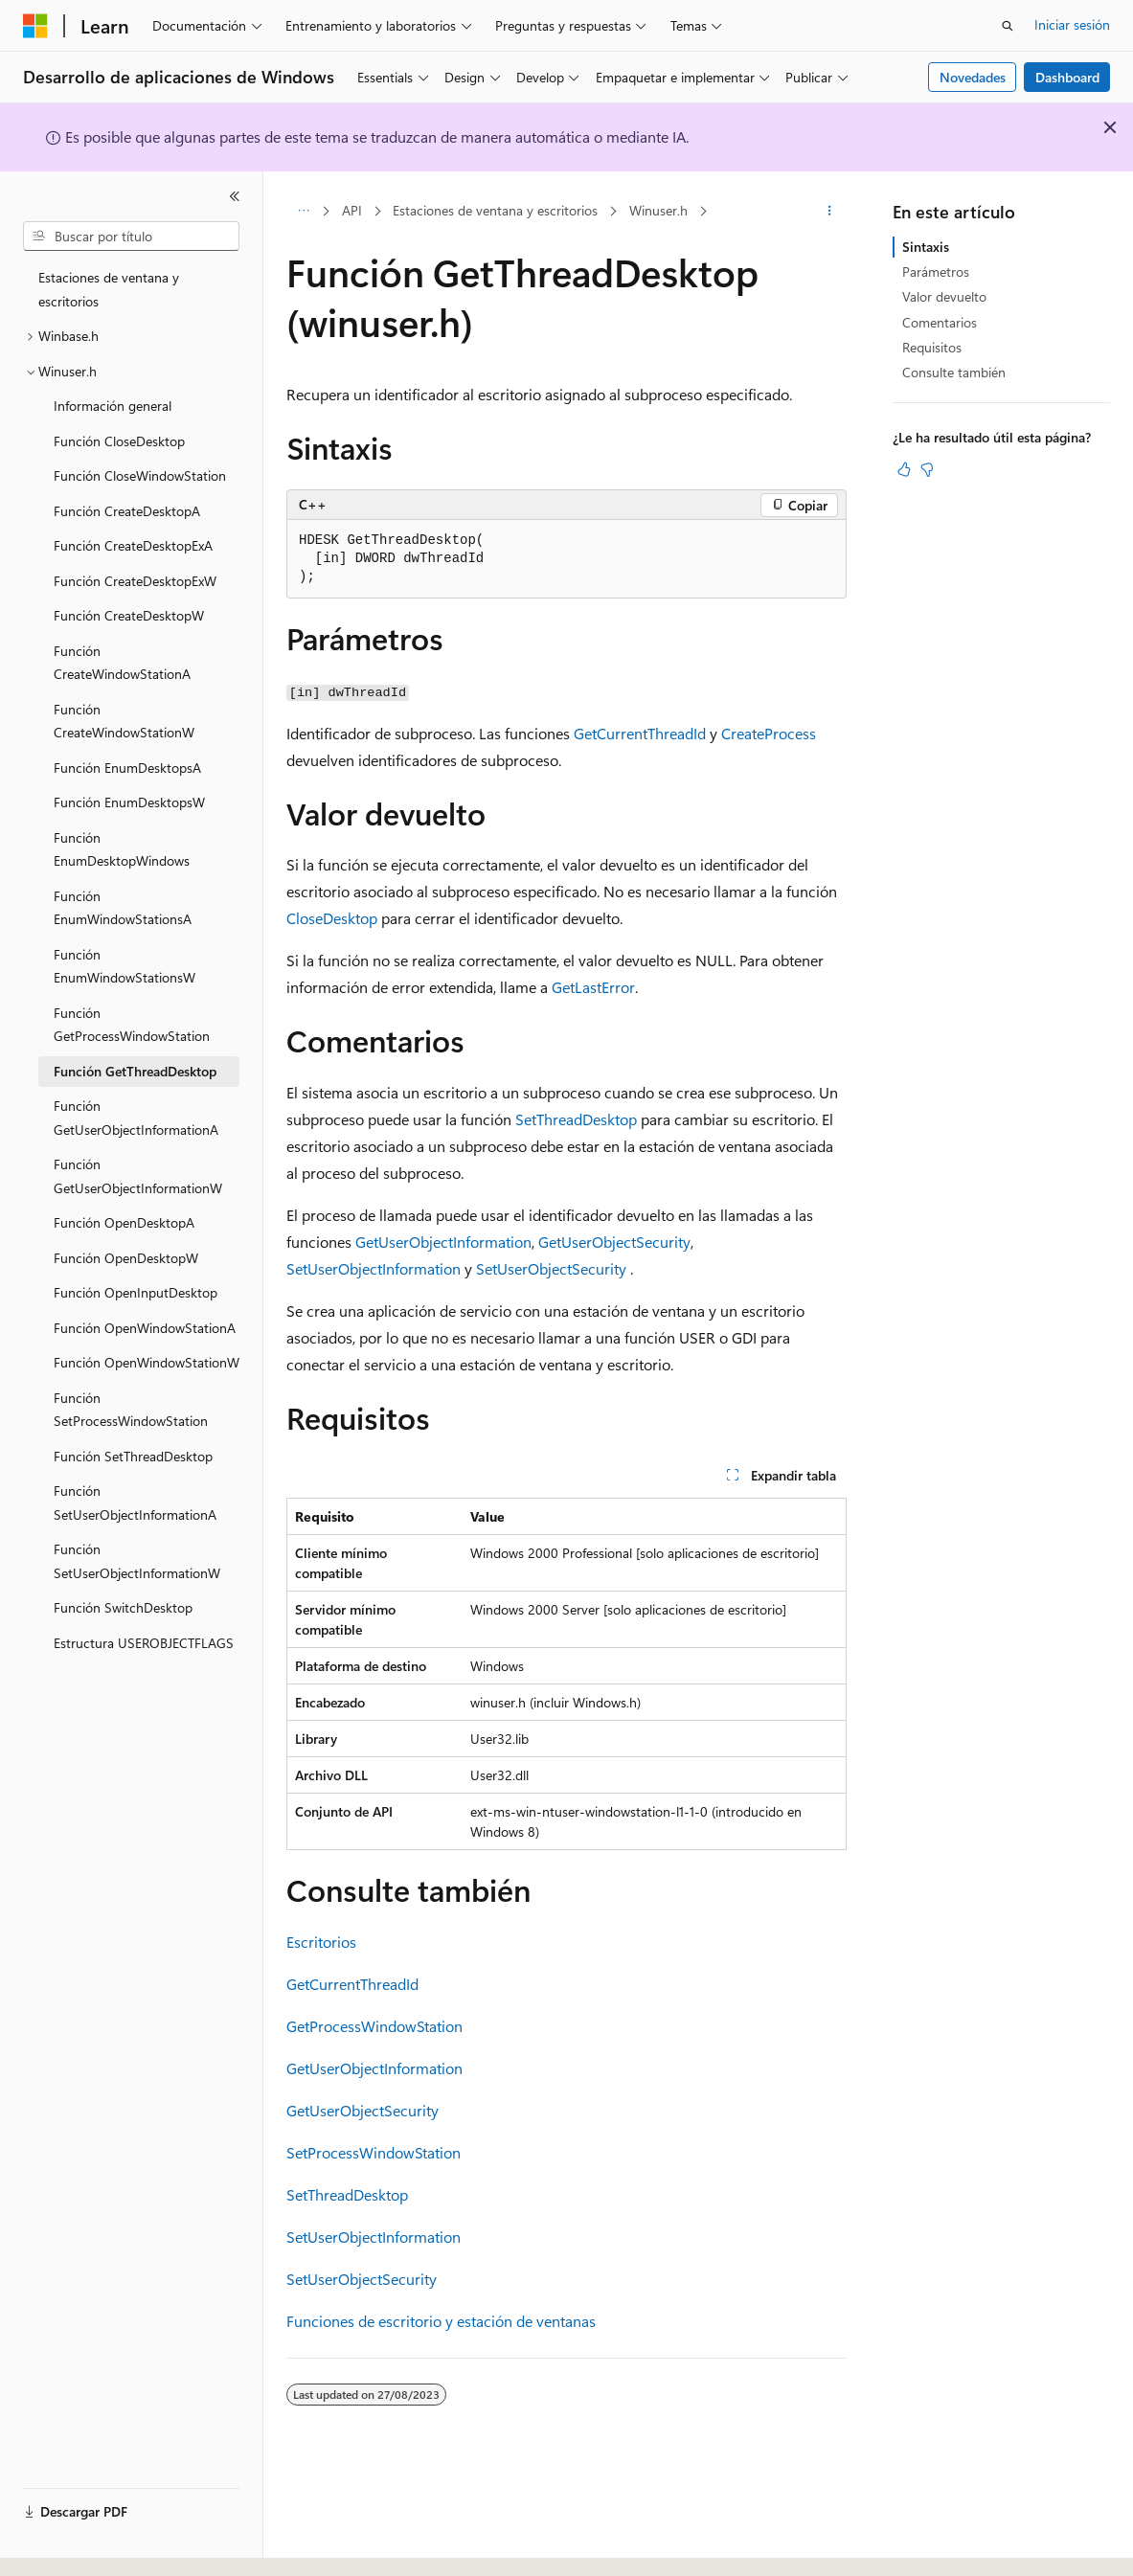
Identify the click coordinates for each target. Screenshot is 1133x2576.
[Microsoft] (35, 25)
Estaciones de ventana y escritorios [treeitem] (108, 289)
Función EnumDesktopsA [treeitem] (127, 767)
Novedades (973, 77)
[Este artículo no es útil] (927, 469)
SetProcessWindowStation (373, 2152)
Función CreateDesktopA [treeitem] (127, 511)
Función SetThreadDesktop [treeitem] (133, 1456)
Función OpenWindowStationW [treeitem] (146, 1362)
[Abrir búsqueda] (1007, 26)
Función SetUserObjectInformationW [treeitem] (137, 1561)
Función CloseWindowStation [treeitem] (140, 475)
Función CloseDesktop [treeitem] (119, 441)
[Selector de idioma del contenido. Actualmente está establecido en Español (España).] (92, 2544)
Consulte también (954, 372)
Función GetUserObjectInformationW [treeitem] (138, 1176)
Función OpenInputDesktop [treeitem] (135, 1292)
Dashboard (1067, 77)
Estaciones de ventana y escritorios (495, 210)
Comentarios (939, 322)
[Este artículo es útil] (904, 469)
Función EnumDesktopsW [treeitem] (129, 802)
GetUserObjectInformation (443, 1242)
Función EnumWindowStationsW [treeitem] (124, 966)
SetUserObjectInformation (373, 1268)
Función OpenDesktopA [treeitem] (124, 1222)
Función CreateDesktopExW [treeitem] (135, 581)
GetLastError (593, 987)
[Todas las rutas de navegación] (303, 211)
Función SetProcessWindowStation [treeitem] (131, 1410)
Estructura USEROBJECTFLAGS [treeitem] (144, 1643)
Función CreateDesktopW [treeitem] (129, 615)
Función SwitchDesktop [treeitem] (123, 1607)
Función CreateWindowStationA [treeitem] (122, 663)
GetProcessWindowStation (374, 2026)
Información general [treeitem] (112, 405)
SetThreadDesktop (576, 1119)
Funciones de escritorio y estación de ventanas (441, 2321)
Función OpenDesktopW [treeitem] (126, 1258)
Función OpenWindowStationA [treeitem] (145, 1328)
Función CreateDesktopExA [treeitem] (133, 545)
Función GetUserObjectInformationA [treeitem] (136, 1117)
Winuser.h (658, 210)
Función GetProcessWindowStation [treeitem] (132, 1025)
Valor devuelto (944, 296)
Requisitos (932, 347)
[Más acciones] (830, 211)
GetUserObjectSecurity (614, 1242)
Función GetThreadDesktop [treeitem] (135, 1071)
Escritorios (321, 1942)
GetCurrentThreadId (640, 733)
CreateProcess (768, 733)
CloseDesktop (331, 918)
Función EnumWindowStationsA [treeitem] (123, 908)
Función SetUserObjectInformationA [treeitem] (135, 1502)
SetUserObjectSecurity (551, 1268)
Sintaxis (925, 246)
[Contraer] (235, 196)
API (352, 210)
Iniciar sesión (1072, 24)
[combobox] (131, 236)
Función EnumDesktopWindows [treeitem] (122, 849)
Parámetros (935, 271)
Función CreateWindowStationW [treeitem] (124, 721)
